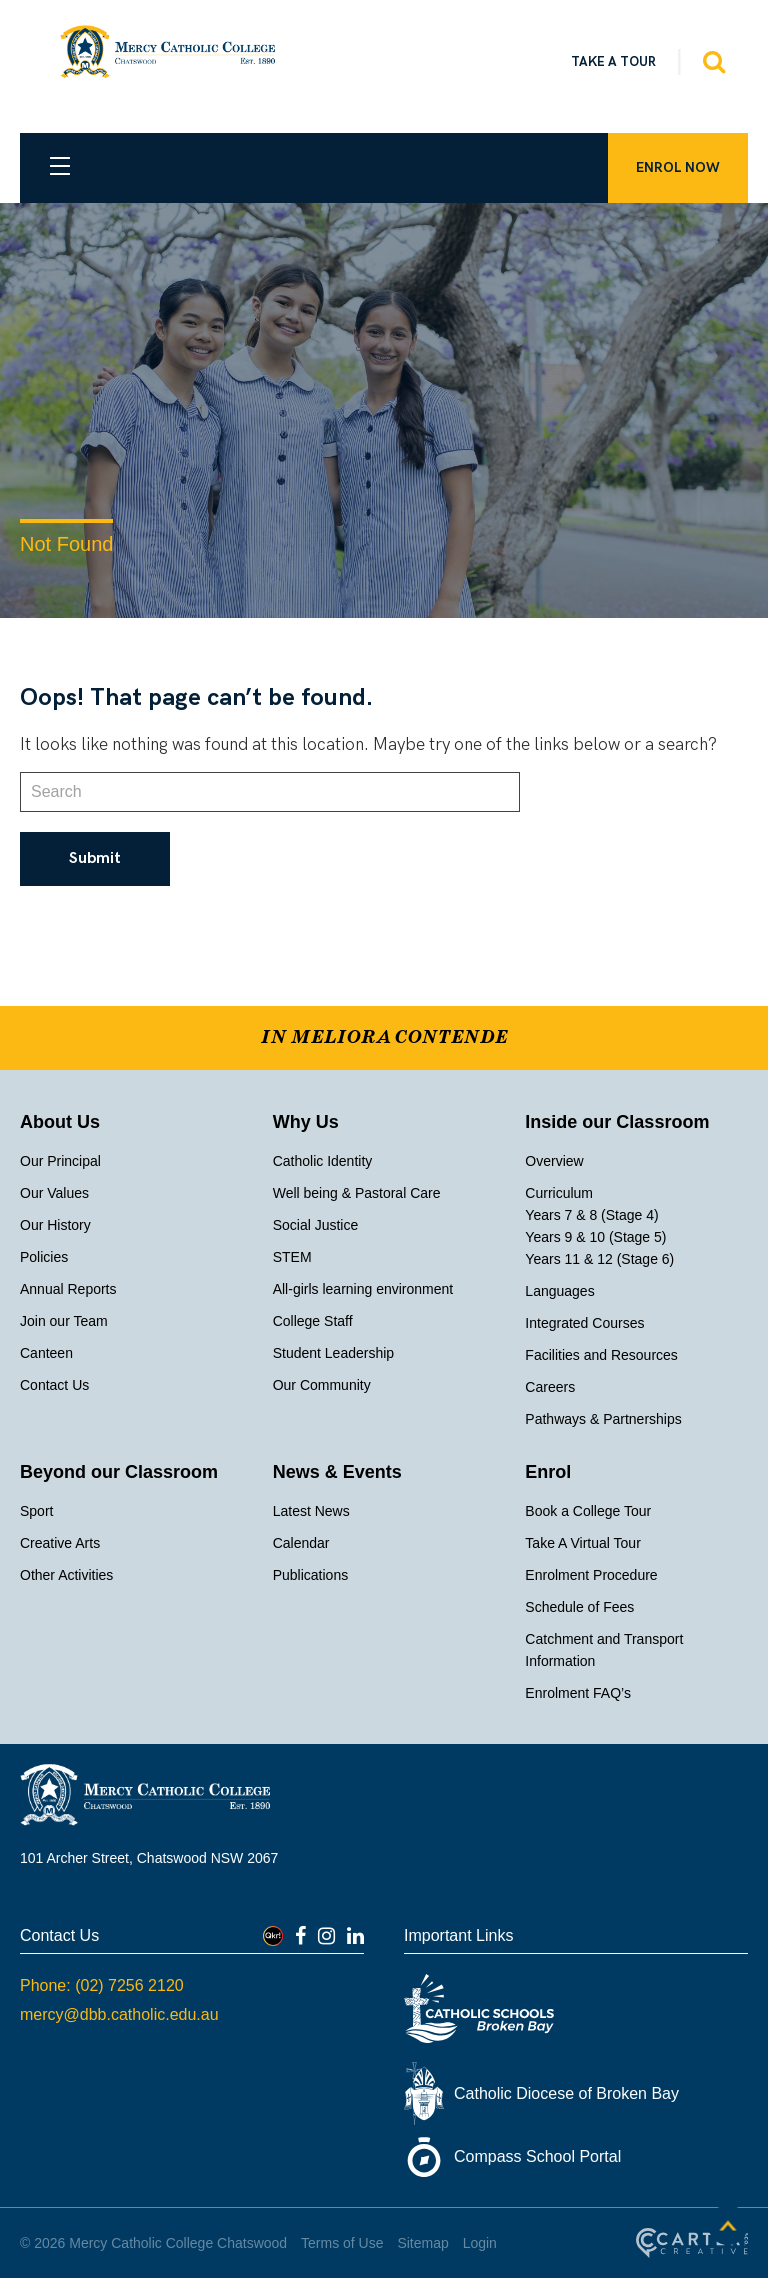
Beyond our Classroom (119, 1472)
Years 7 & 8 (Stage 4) (591, 1215)
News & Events (337, 1472)
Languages (559, 1291)
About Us (60, 1122)
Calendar (301, 1543)
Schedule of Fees (579, 1607)
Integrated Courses (584, 1323)
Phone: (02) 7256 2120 (102, 1985)
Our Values (54, 1193)
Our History (55, 1225)
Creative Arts (60, 1543)
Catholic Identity (323, 1161)
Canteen (46, 1353)
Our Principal (60, 1161)
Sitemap (422, 2243)
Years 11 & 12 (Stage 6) (599, 1259)
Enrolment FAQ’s (578, 1693)
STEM (292, 1257)
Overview (554, 1161)
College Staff (313, 1321)
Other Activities (66, 1575)
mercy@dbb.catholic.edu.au (119, 2014)
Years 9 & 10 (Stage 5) (595, 1237)
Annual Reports (68, 1289)
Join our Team (64, 1321)
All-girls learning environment (363, 1289)
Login (480, 2243)
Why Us (306, 1122)
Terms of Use (342, 2243)
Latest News (311, 1511)
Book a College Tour (588, 1511)
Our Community (322, 1385)
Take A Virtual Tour (582, 1543)
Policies (44, 1257)
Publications (311, 1575)
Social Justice (316, 1225)
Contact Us (54, 1385)
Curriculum (559, 1193)
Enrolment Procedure (591, 1575)
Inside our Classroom (617, 1122)
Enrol (548, 1472)
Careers (550, 1387)
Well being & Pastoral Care (357, 1193)
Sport (36, 1511)
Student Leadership (333, 1353)
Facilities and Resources (601, 1355)
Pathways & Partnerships (603, 1419)
